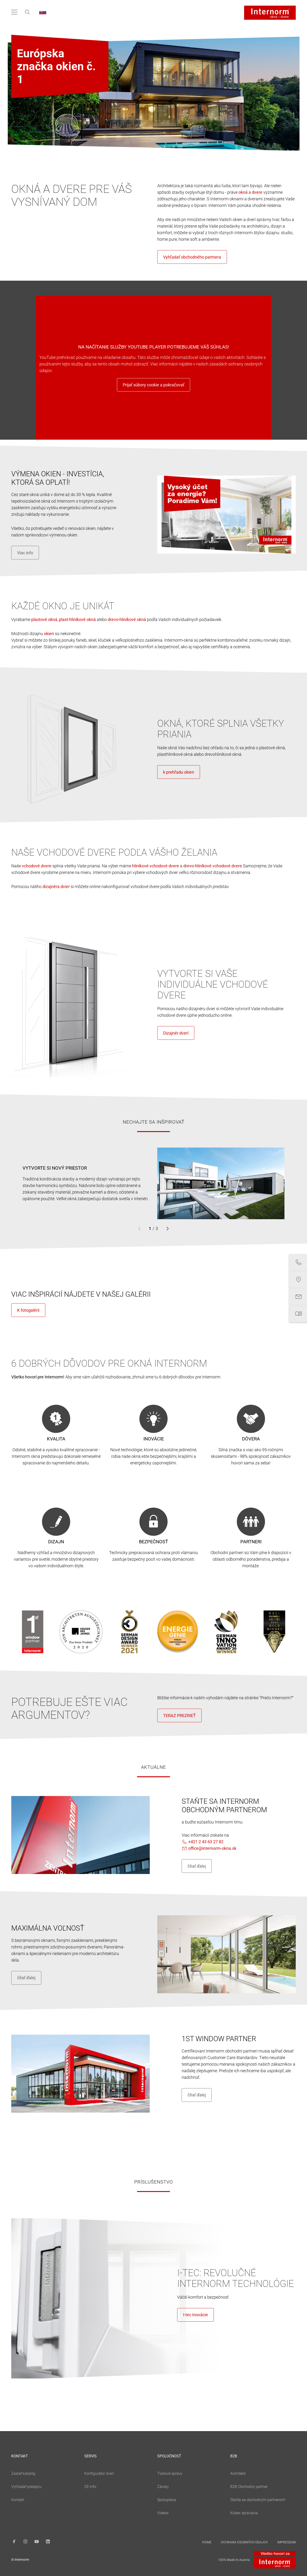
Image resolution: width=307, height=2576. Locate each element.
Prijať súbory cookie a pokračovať (153, 384)
